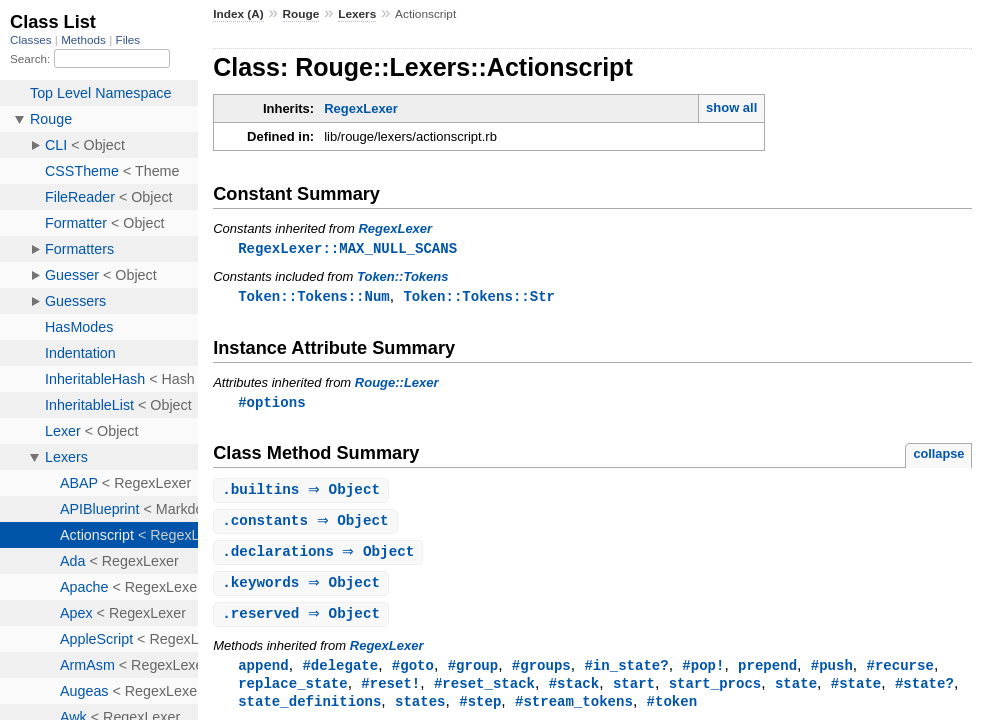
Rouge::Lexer (397, 384)
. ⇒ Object (303, 493)
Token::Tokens (403, 277)
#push (832, 673)
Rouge (301, 14)
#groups (541, 673)
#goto (413, 673)
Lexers (357, 14)
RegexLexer (361, 108)
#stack (574, 692)
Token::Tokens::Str (479, 297)
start (634, 692)
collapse (938, 456)
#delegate (340, 673)
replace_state (292, 692)
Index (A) (238, 14)
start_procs (715, 692)
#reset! (390, 692)
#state (856, 692)
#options (271, 404)
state (796, 692)
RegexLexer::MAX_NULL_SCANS (347, 248)
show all (731, 107)
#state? (924, 692)
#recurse (899, 673)
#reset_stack (484, 692)
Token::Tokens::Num (314, 297)
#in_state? (626, 673)
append (263, 673)
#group (473, 673)
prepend (767, 673)
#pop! (703, 673)
